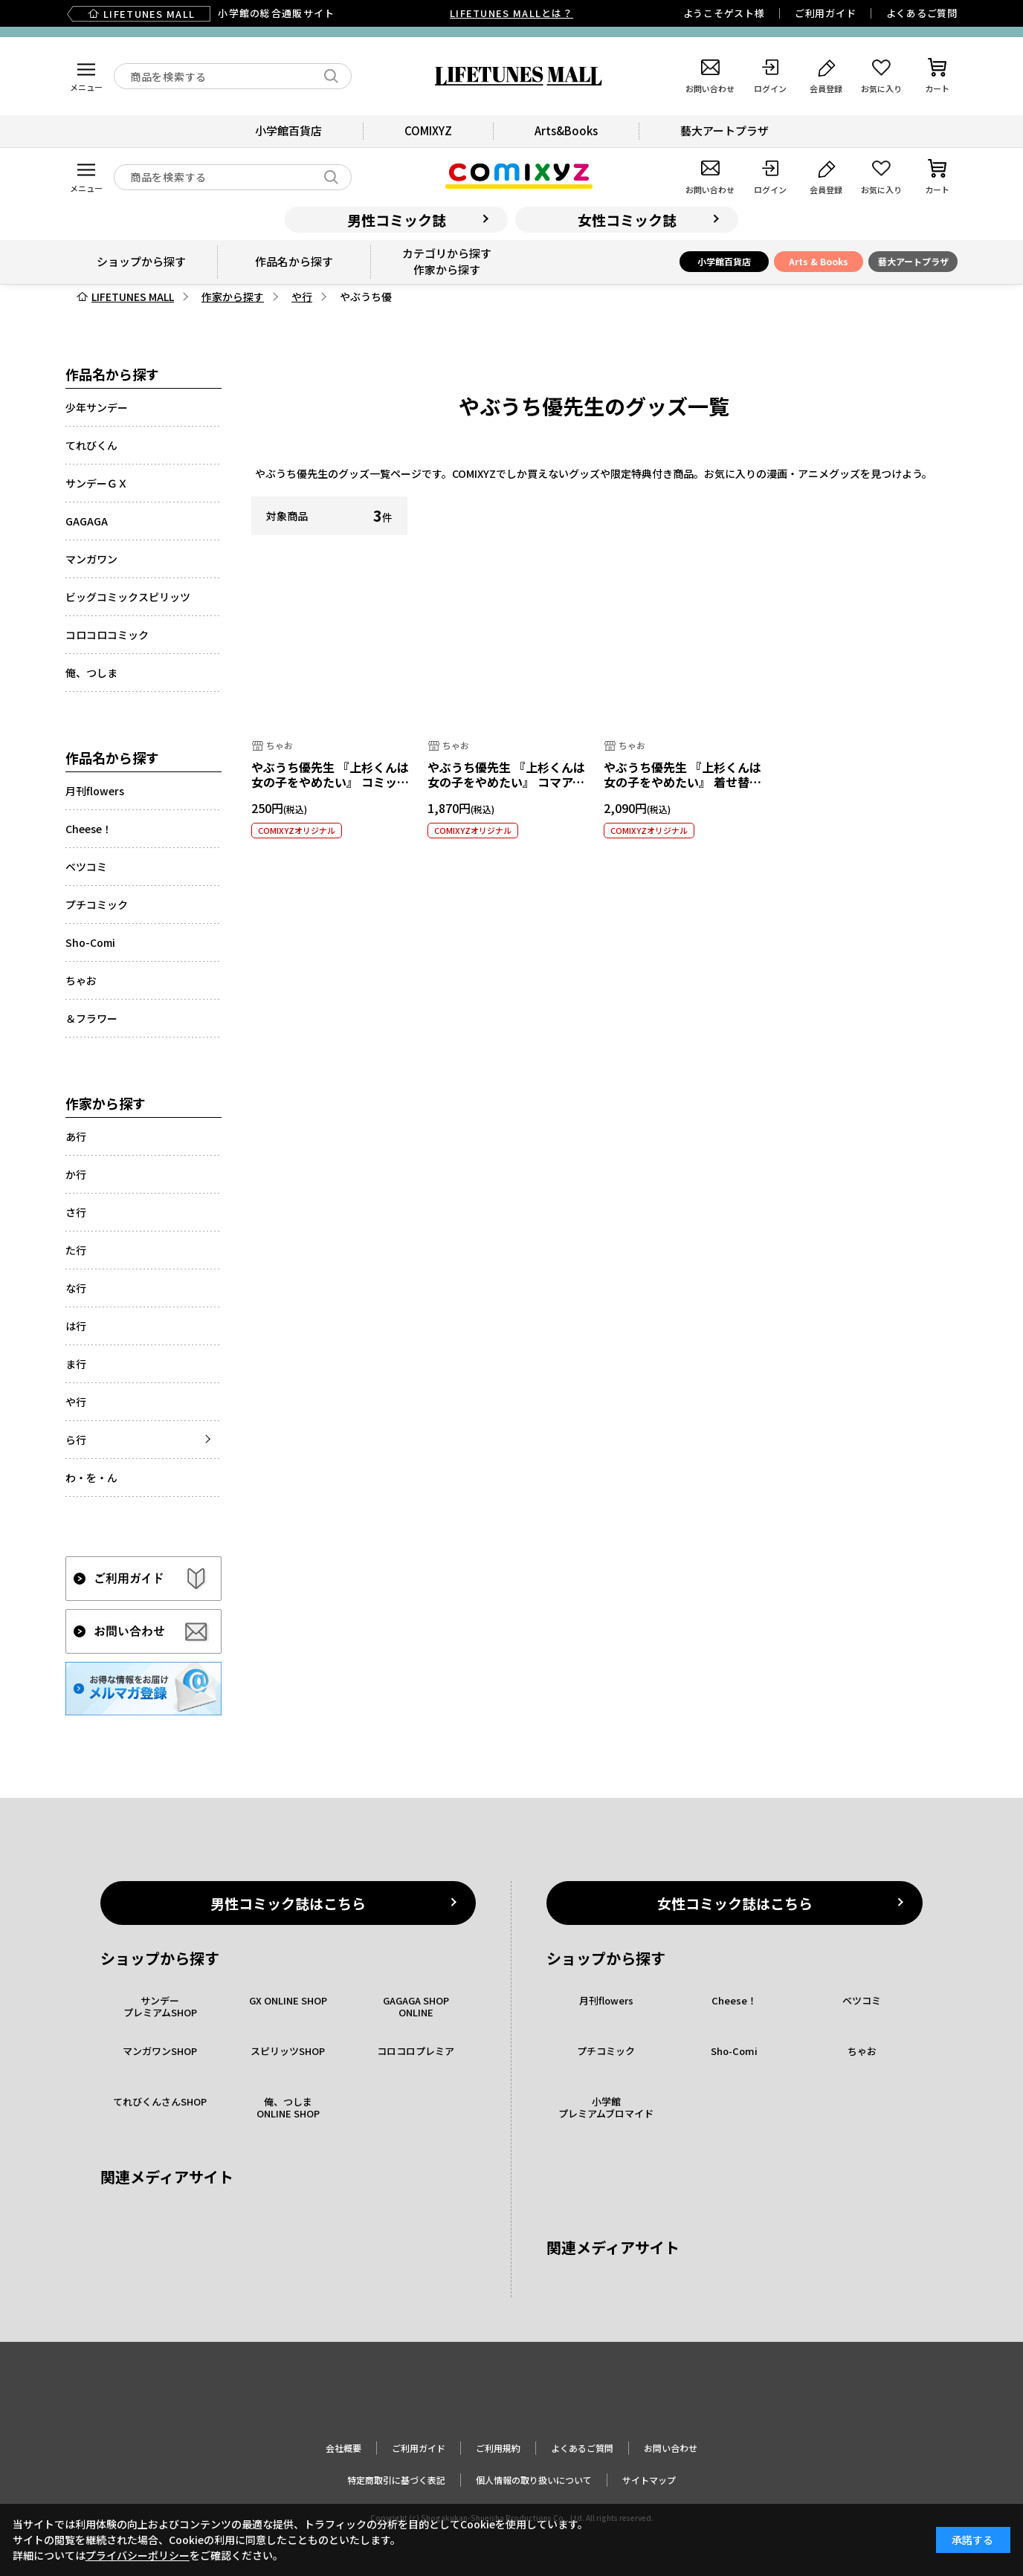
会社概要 (343, 2447)
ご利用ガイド (825, 13)
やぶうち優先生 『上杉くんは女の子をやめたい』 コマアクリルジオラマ (506, 782)
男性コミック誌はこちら (288, 1903)
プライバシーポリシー (137, 2555)
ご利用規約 (498, 2447)
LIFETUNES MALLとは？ (511, 13)
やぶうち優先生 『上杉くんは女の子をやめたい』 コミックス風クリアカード (330, 782)
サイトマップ (649, 2479)
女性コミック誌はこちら (735, 1903)
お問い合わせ (670, 2447)
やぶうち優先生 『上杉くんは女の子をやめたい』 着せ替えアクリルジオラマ (682, 782)
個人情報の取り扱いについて (534, 2479)
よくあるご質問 (922, 13)
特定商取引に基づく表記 (396, 2479)
